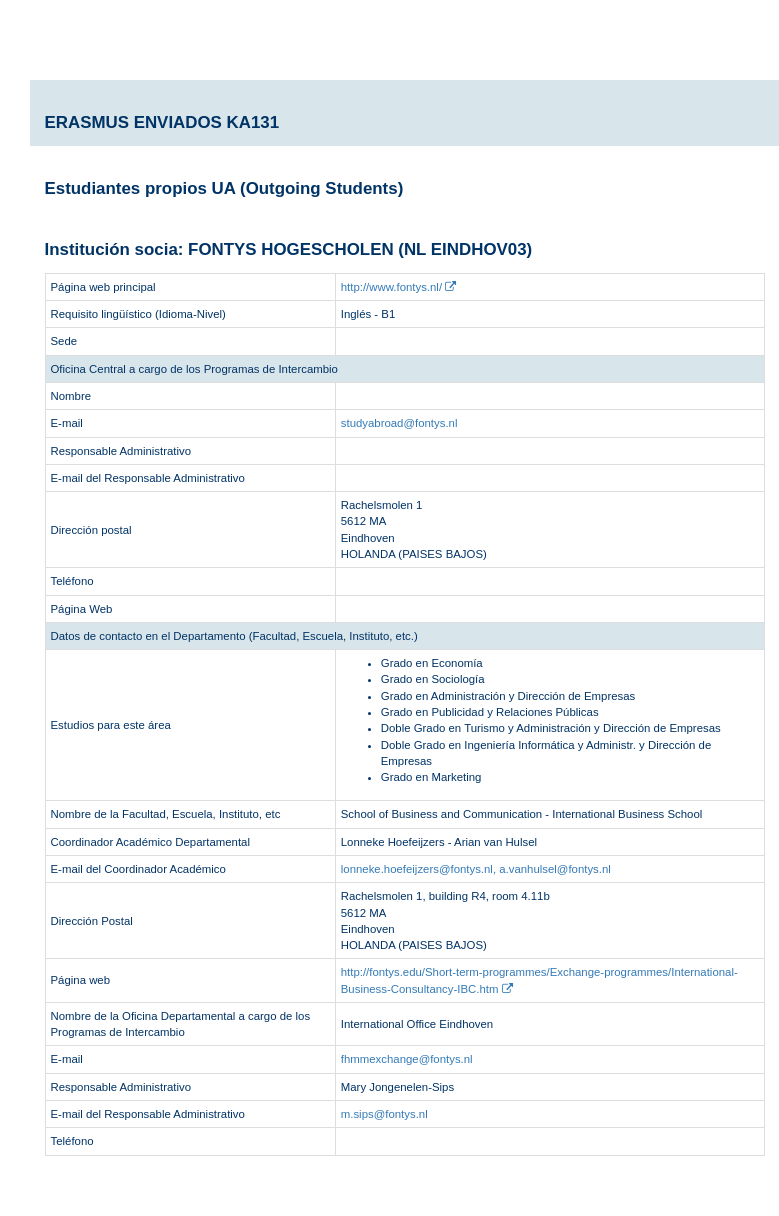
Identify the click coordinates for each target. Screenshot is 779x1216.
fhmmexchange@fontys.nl (407, 1059)
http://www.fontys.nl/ (398, 287)
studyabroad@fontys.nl (399, 423)
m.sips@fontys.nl (384, 1114)
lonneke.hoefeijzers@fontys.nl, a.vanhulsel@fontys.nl (476, 869)
